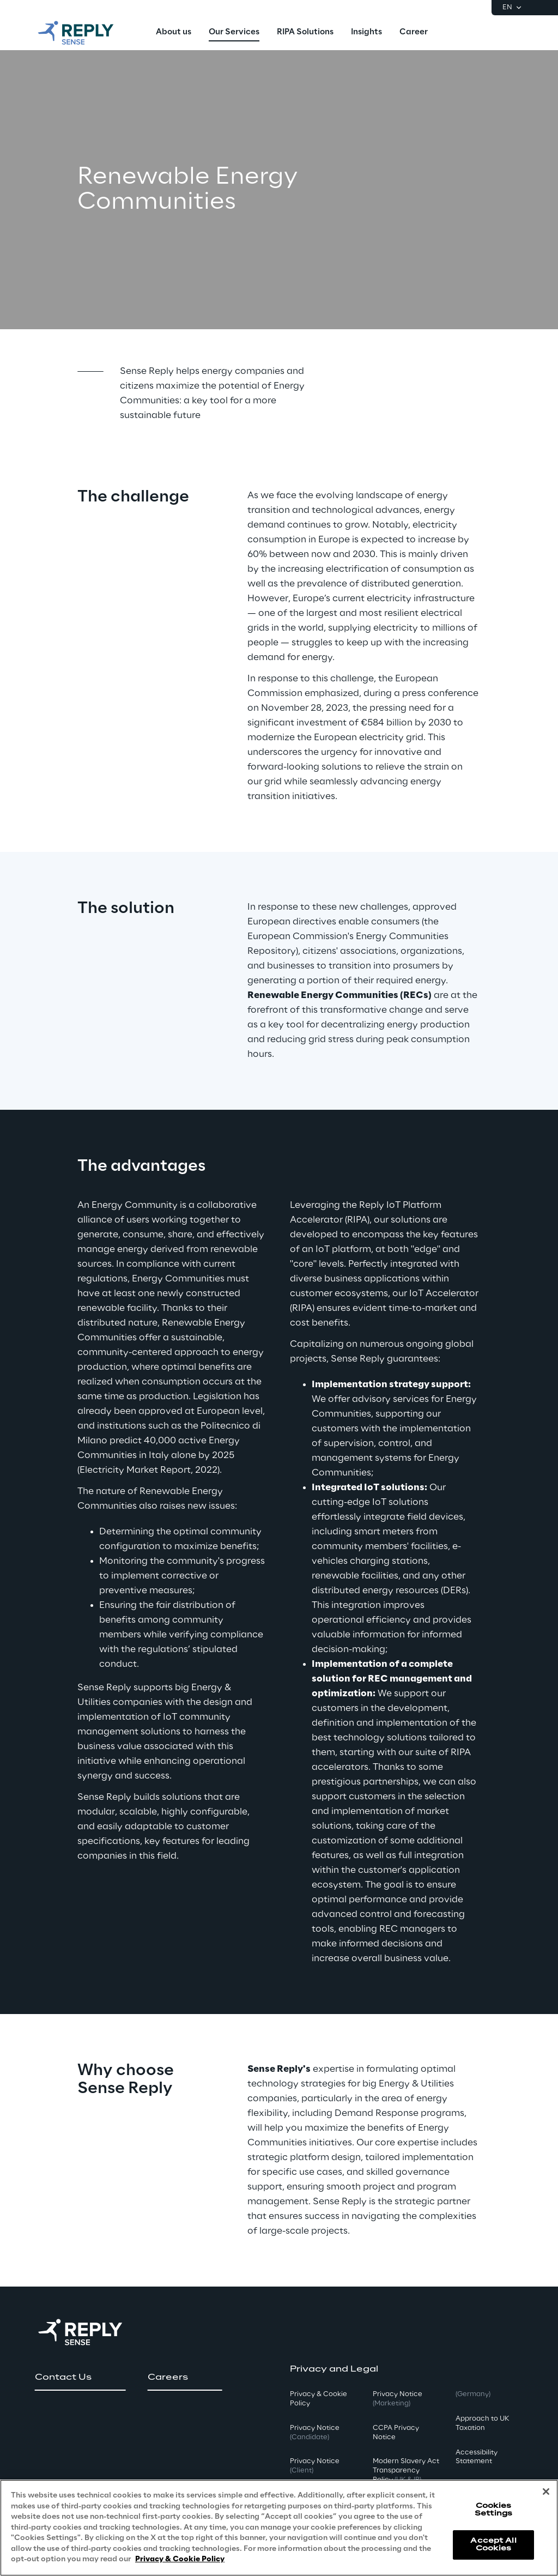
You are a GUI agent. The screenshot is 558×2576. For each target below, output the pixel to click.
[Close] (546, 2492)
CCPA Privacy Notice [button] (396, 2432)
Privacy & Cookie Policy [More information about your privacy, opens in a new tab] (180, 2560)
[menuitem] (173, 32)
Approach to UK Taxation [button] (482, 2423)
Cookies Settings (493, 2509)
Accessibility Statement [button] (477, 2457)
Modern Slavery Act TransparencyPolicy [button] (406, 2470)
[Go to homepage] (86, 32)
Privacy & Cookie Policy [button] (318, 2399)
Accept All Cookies (493, 2544)
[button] (80, 2378)
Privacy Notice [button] (314, 2432)
